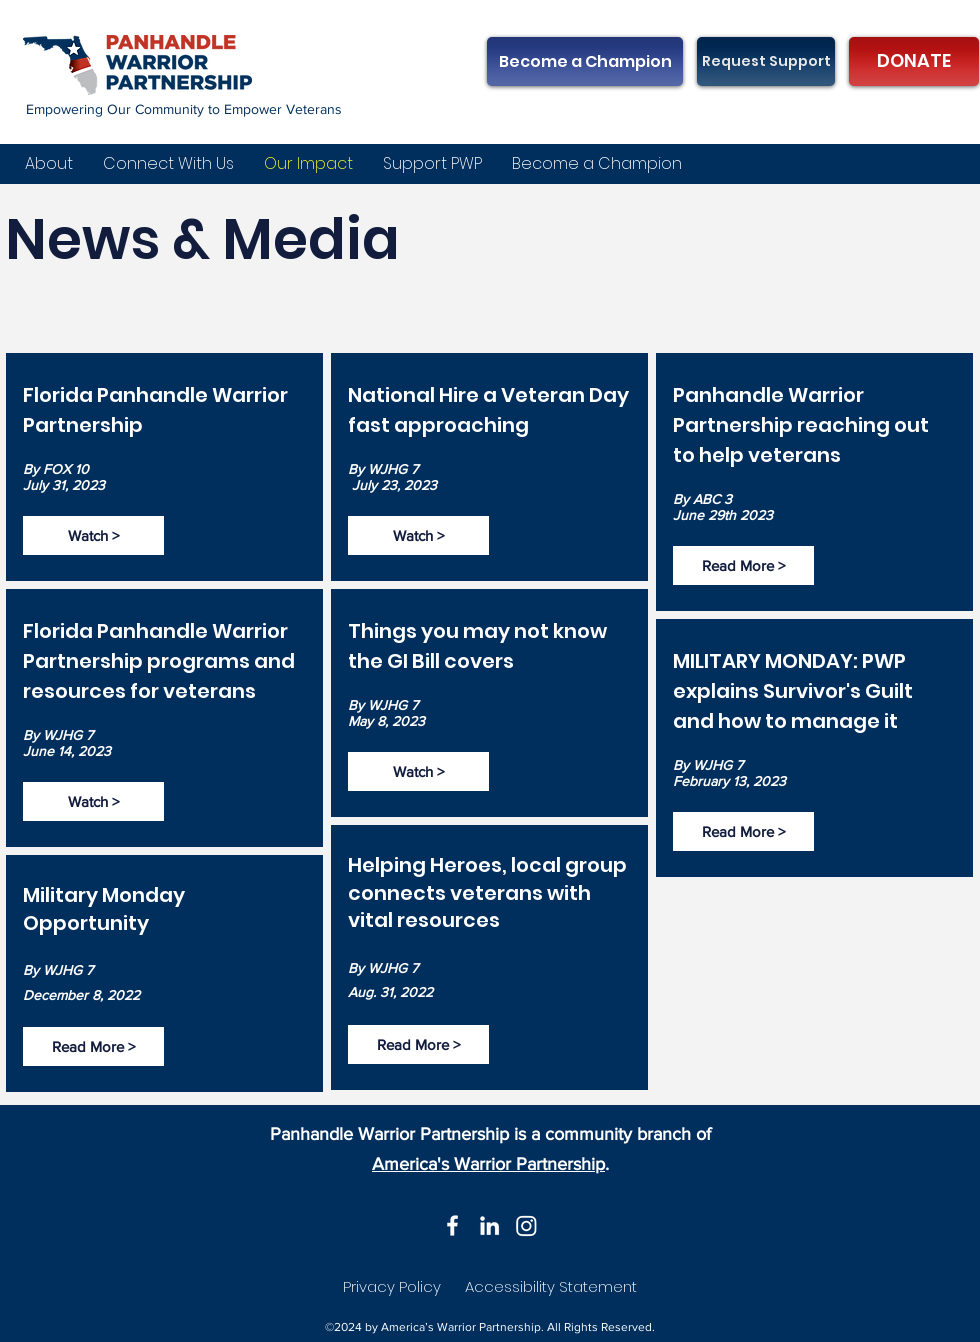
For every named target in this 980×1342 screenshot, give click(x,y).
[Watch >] (93, 535)
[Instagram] (526, 1225)
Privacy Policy (392, 1286)
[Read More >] (93, 1046)
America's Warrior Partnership (488, 1164)
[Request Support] (766, 61)
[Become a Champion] (585, 61)
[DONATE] (914, 61)
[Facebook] (452, 1225)
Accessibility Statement (551, 1286)
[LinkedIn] (489, 1225)
